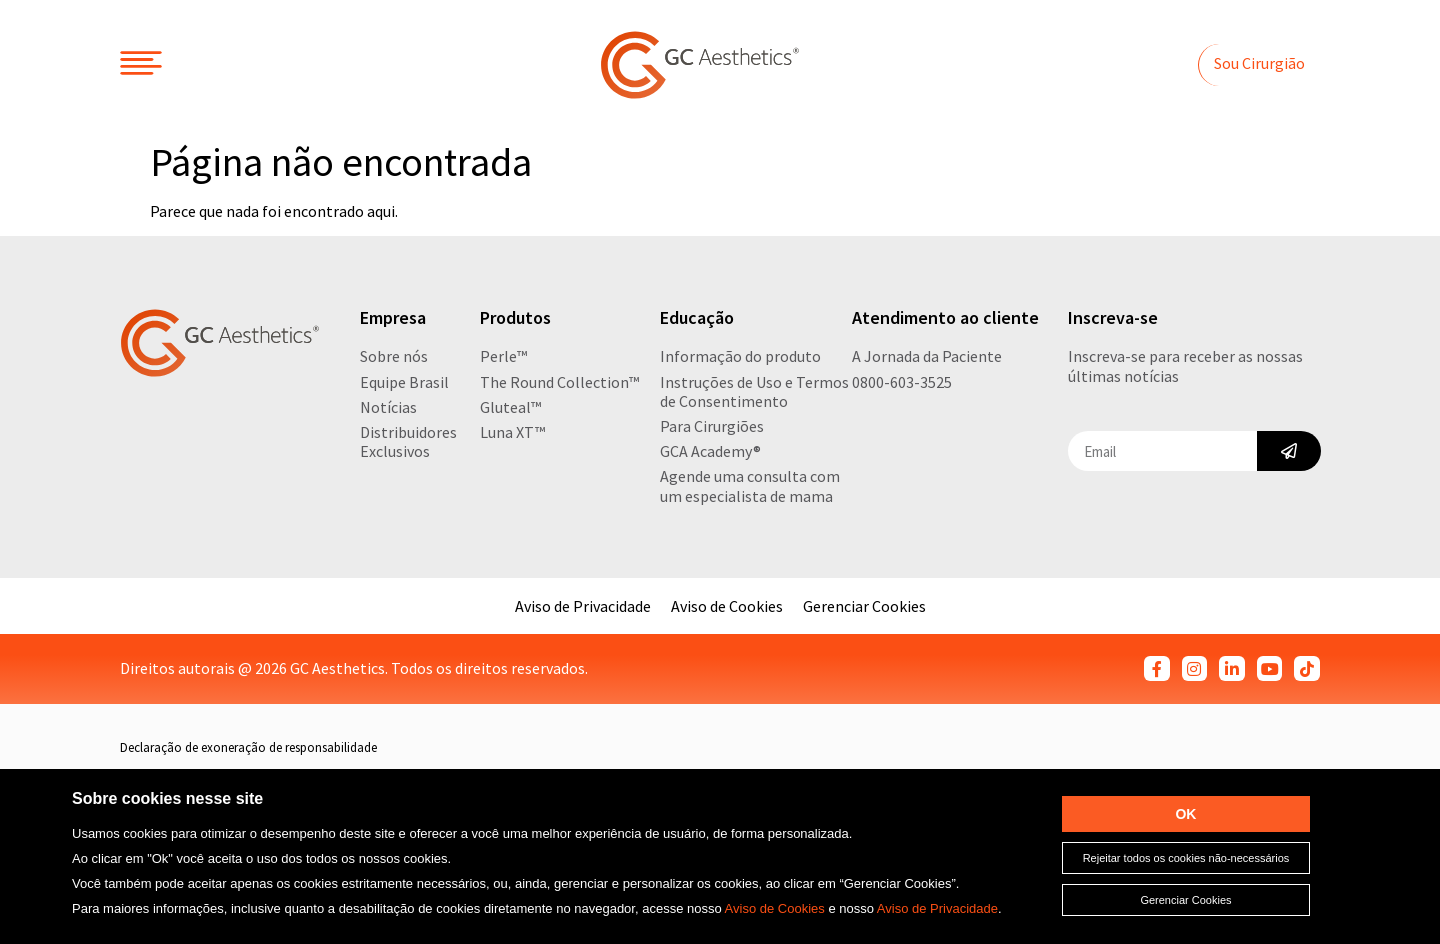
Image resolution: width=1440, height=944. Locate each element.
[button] (1259, 64)
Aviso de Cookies (775, 908)
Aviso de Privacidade (937, 908)
